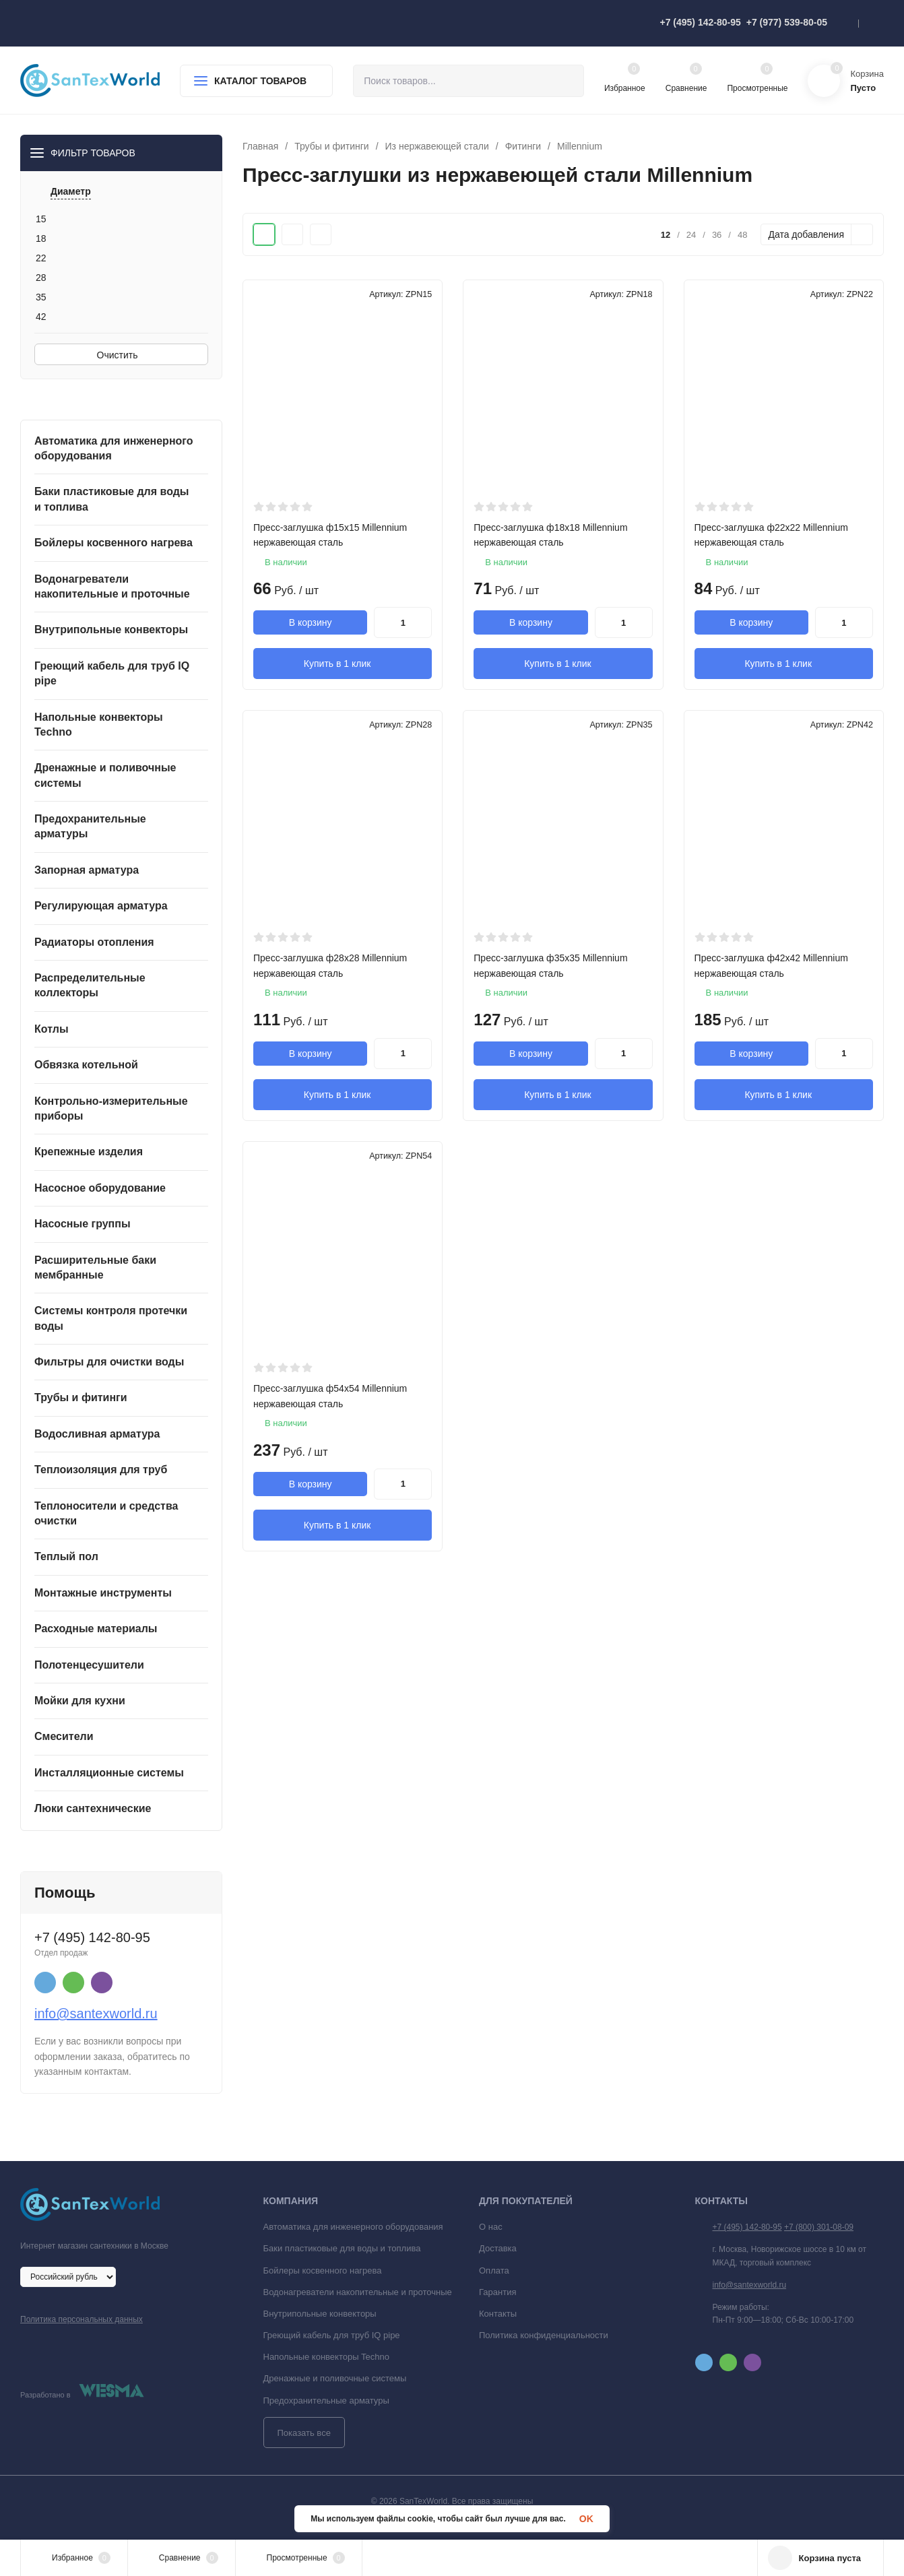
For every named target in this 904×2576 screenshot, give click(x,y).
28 (41, 277)
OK (586, 2518)
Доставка (498, 2248)
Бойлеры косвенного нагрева (322, 2270)
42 (41, 316)
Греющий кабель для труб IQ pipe (331, 2335)
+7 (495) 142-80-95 (699, 22)
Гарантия (497, 2292)
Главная (260, 146)
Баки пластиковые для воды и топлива (342, 2248)
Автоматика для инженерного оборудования (353, 2227)
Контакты (498, 2314)
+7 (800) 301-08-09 (818, 2227)
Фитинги (523, 146)
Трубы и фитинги (331, 146)
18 (41, 238)
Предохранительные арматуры (326, 2400)
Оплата (494, 2270)
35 (41, 297)
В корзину (310, 622)
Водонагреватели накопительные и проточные (357, 2292)
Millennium (579, 146)
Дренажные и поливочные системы (335, 2378)
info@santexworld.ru (96, 2013)
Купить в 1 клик (343, 662)
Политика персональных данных (81, 2319)
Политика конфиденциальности (543, 2335)
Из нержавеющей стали (437, 146)
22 (41, 258)
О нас (491, 2227)
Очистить (121, 355)
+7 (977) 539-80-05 (786, 22)
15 (41, 219)
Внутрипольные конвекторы (320, 2314)
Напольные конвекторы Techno (326, 2357)
